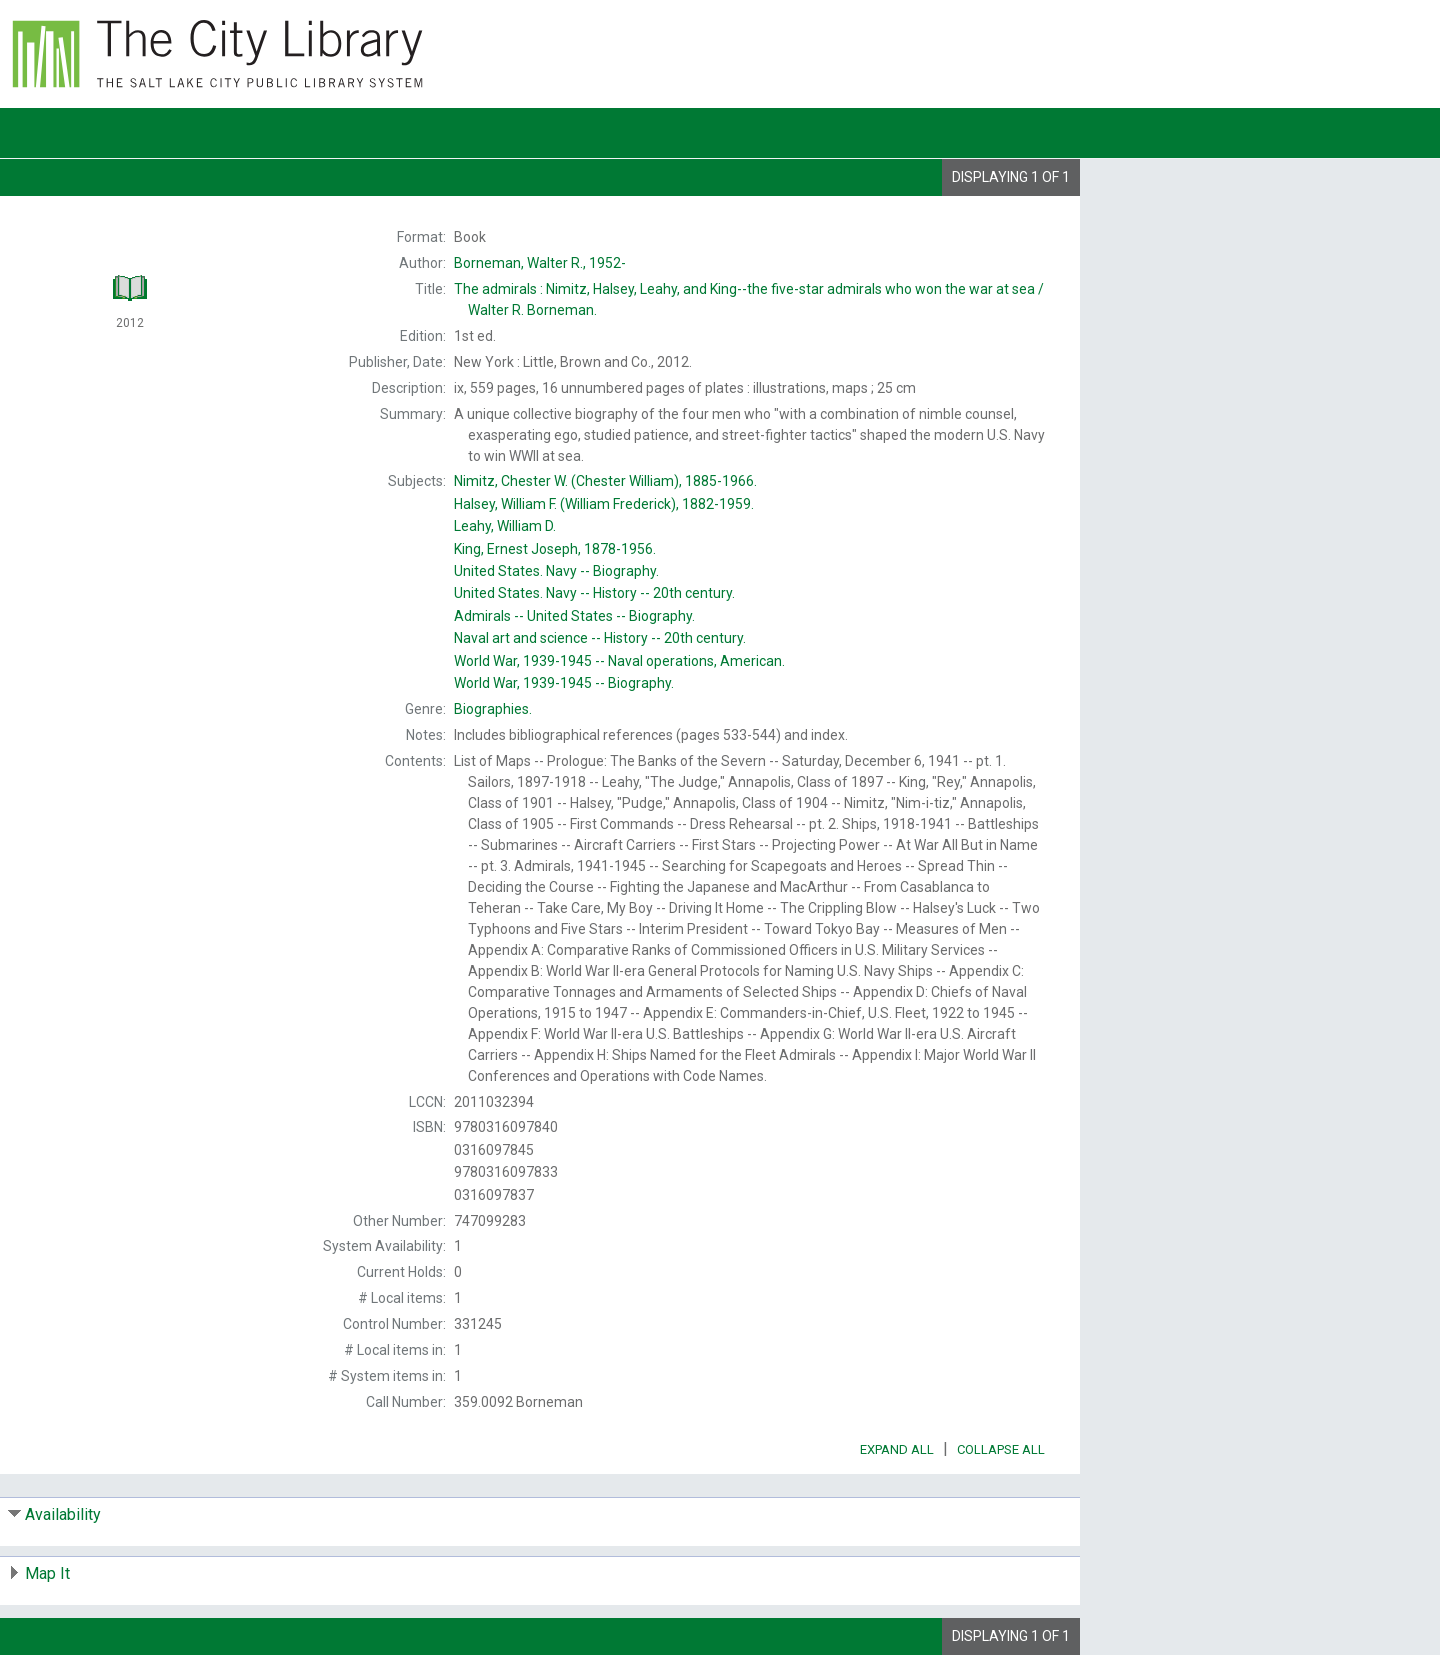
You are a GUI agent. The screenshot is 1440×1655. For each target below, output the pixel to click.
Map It (47, 1573)
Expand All (897, 1449)
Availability (63, 1514)
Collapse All (1001, 1449)
